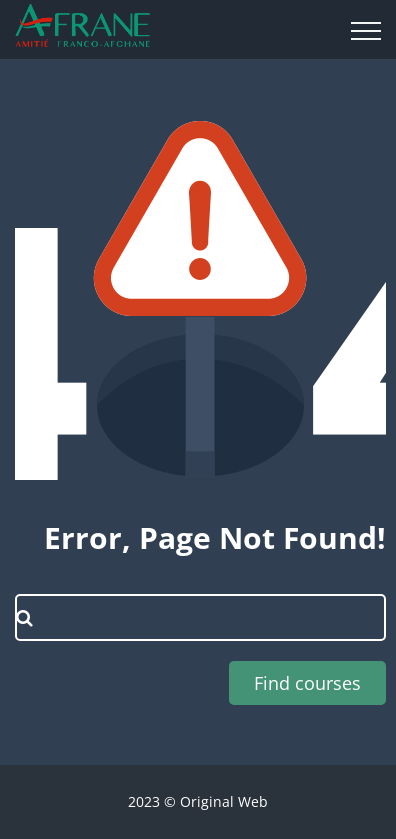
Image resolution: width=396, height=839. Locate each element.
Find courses (307, 683)
